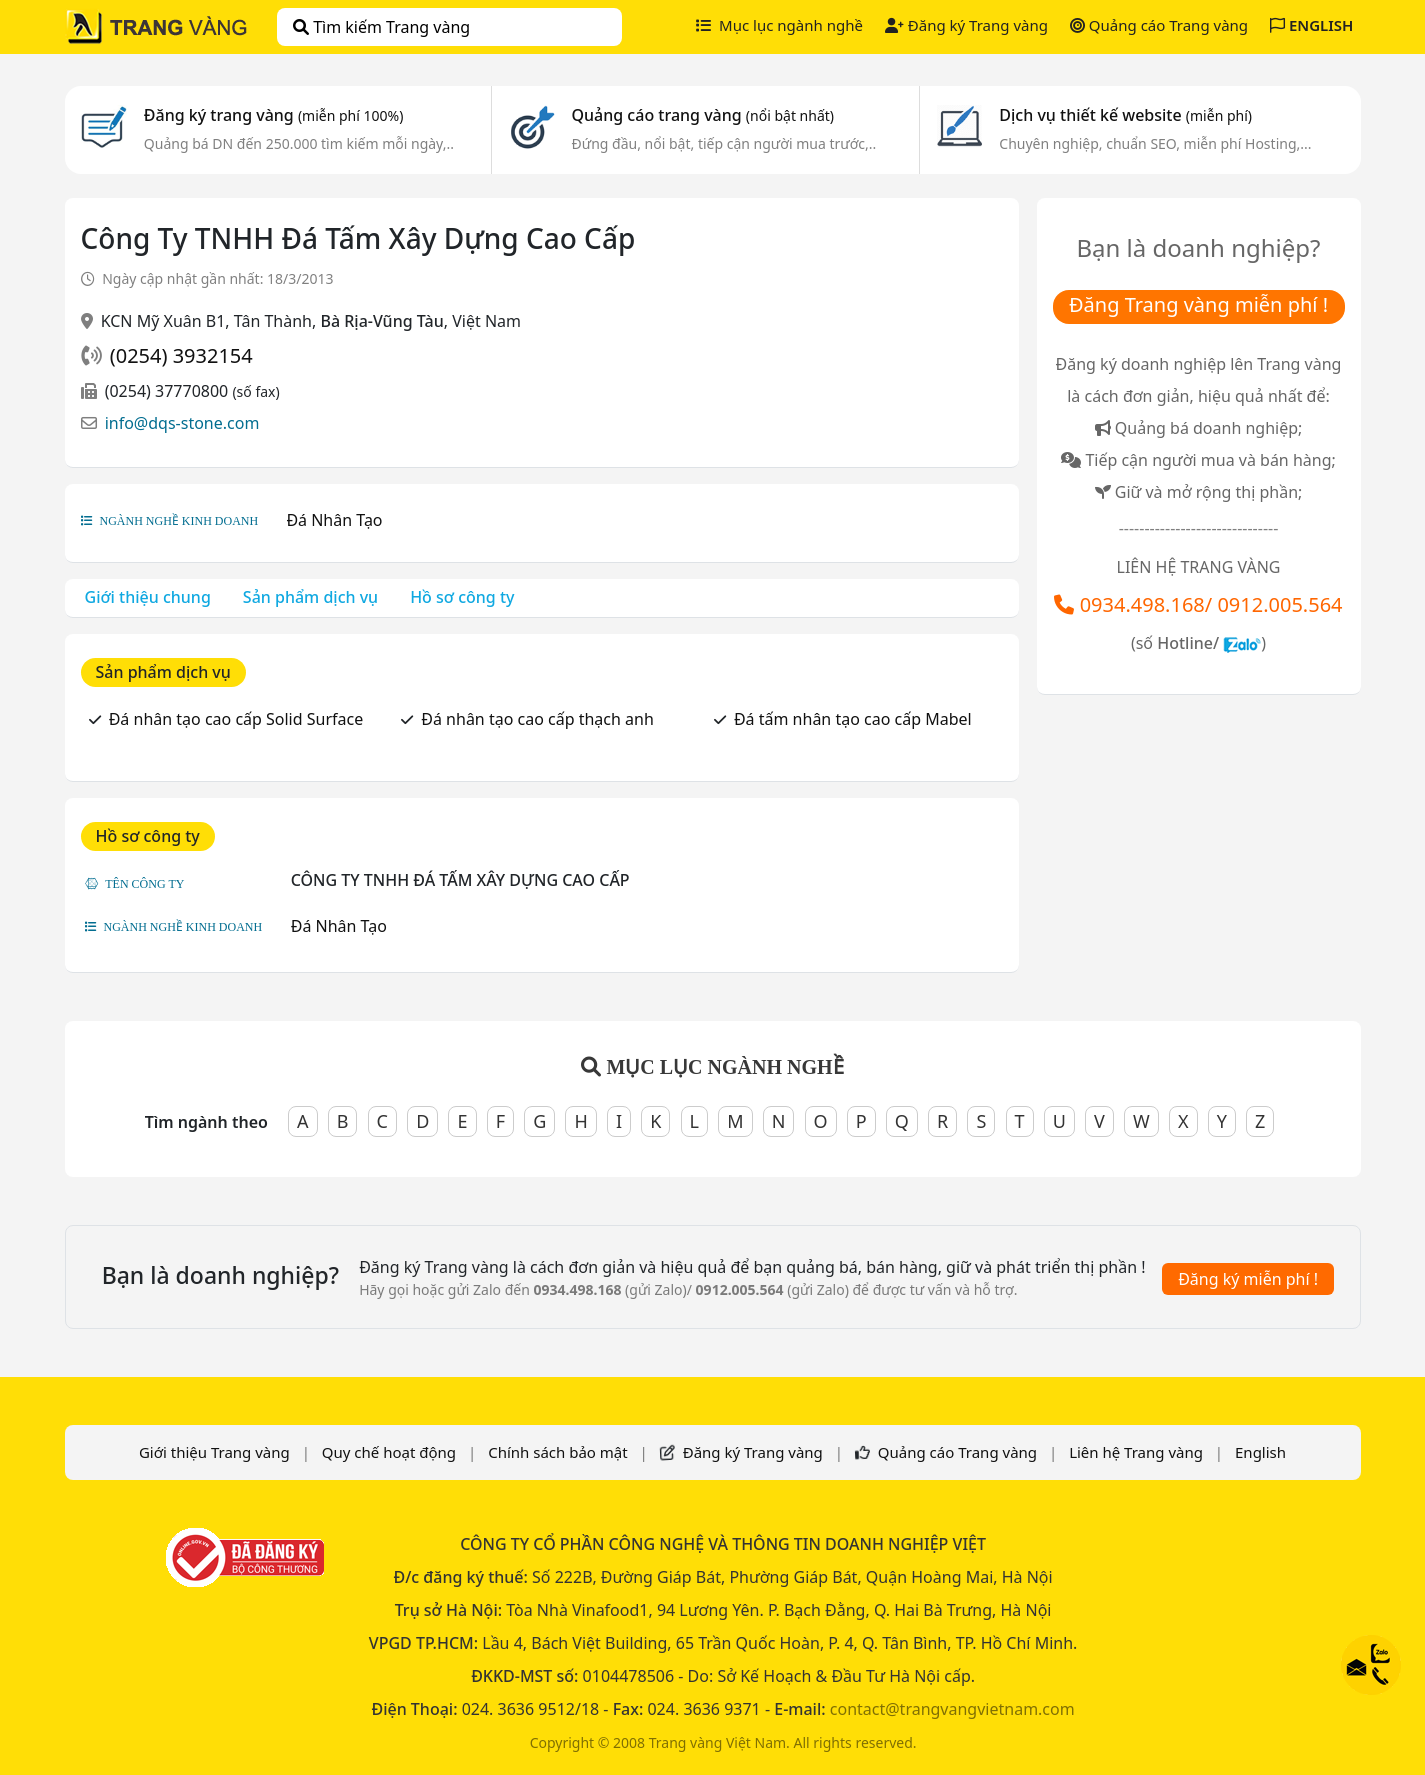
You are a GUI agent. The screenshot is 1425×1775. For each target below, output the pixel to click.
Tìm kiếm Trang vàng (381, 27)
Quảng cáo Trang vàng (1159, 25)
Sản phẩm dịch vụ (310, 597)
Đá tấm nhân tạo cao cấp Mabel (853, 719)
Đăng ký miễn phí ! (1248, 1279)
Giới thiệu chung (148, 597)
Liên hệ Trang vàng (1136, 1452)
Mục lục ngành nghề (779, 25)
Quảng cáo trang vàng (703, 115)
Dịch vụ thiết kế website (1125, 115)
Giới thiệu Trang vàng (214, 1452)
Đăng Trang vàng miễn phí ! (1198, 304)
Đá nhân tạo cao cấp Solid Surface (236, 719)
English (1260, 1452)
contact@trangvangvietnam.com (952, 1709)
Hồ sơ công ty (462, 597)
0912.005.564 (1279, 604)
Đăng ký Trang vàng (966, 25)
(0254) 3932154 (181, 355)
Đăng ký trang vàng (274, 115)
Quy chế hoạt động (389, 1452)
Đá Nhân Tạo (334, 520)
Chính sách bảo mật (558, 1452)
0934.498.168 (1142, 604)
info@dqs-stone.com (182, 423)
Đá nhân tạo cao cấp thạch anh (537, 719)
